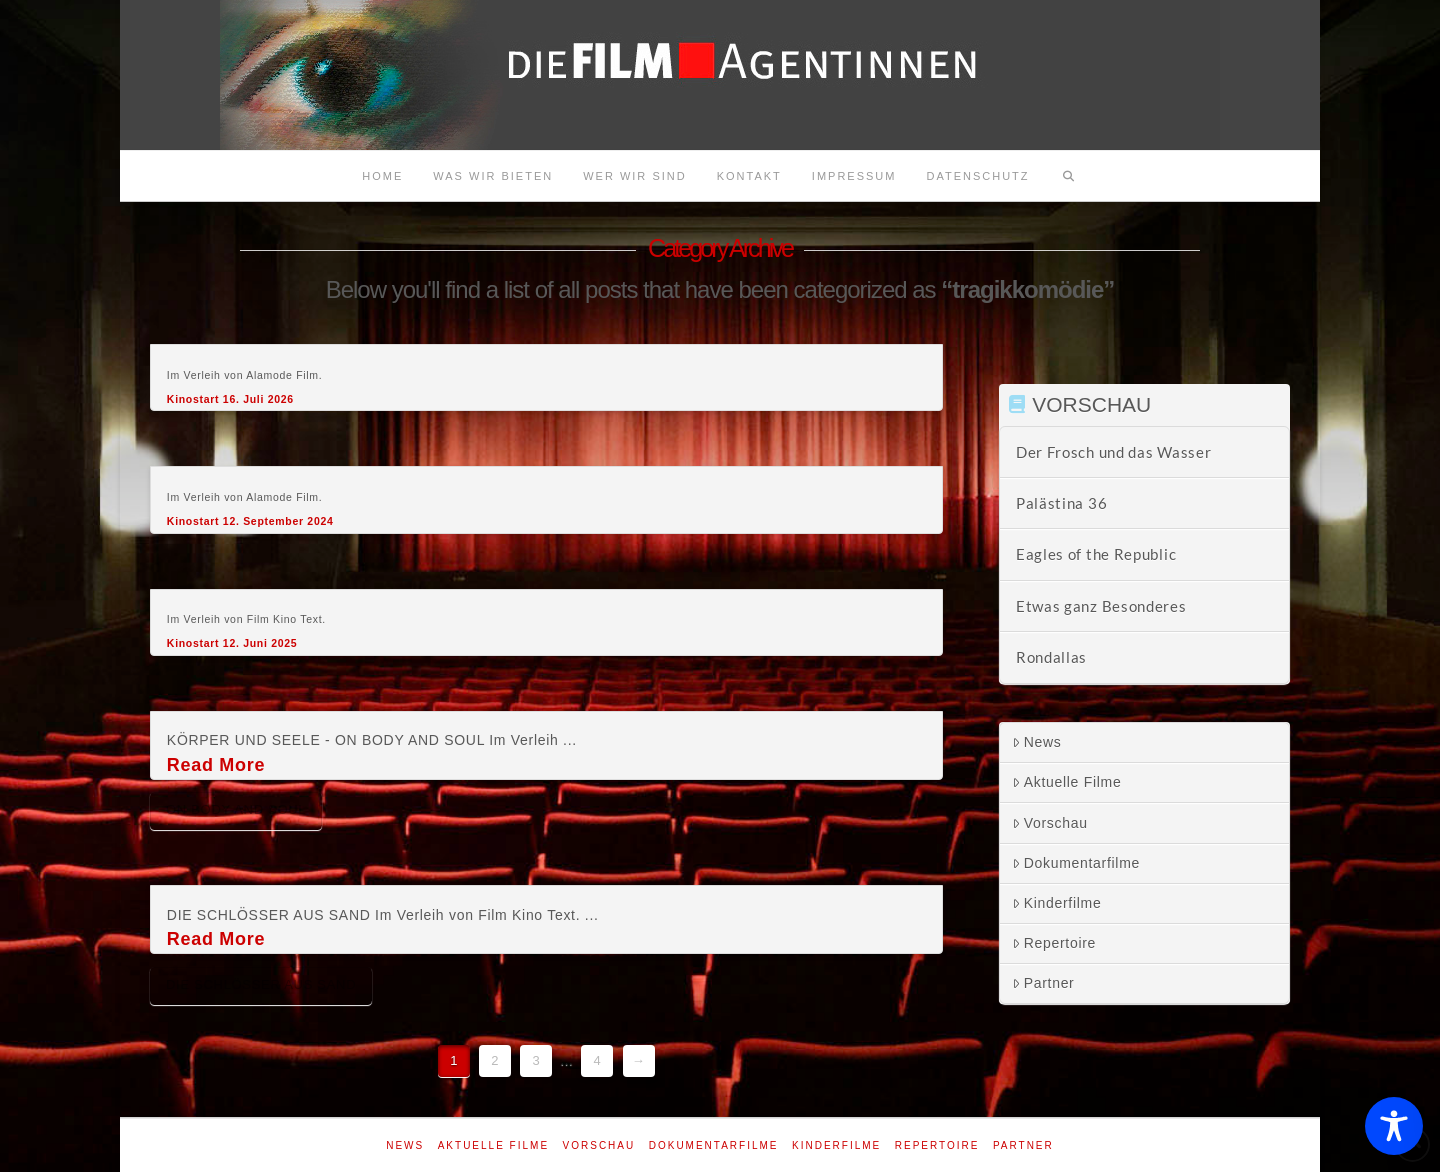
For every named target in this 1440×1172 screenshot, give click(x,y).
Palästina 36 (1061, 503)
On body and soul (236, 809)
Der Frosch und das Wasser (1114, 452)
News (1037, 742)
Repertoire (1054, 943)
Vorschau (1050, 823)
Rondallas (1051, 657)
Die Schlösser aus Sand (261, 984)
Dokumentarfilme (1076, 863)
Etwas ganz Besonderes (1101, 606)
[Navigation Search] (1069, 176)
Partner (1043, 983)
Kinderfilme (1057, 903)
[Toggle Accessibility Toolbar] (1394, 1126)
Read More (216, 765)
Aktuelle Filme (1067, 782)
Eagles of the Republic (1096, 554)
